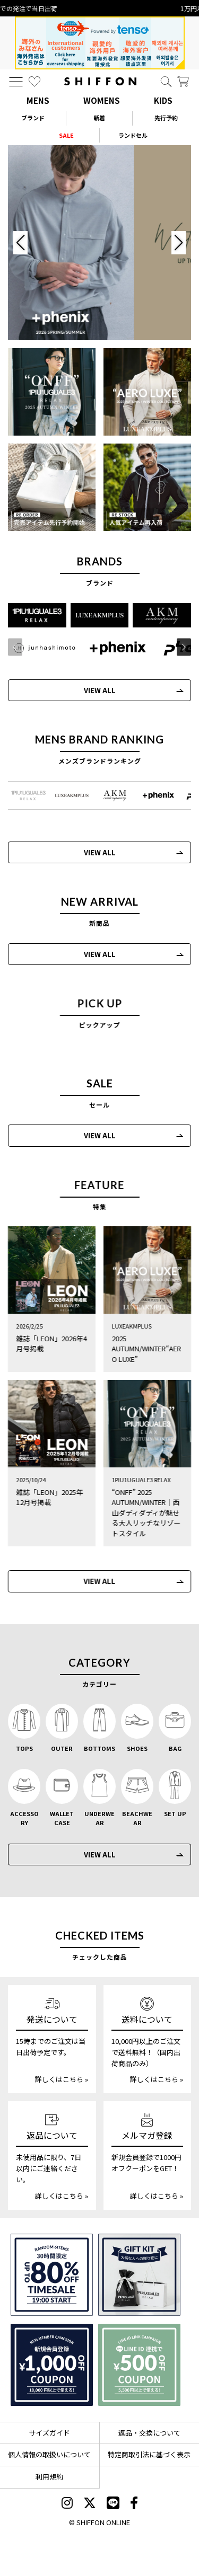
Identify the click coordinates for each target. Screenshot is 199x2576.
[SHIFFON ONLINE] (100, 81)
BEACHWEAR (137, 1818)
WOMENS (101, 100)
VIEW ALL (97, 690)
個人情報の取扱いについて (49, 2454)
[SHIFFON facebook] (134, 2504)
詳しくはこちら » (61, 2079)
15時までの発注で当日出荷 (100, 8)
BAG (175, 1748)
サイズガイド (49, 2433)
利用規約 (49, 2477)
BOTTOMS (99, 1748)
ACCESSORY (24, 1818)
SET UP (175, 1813)
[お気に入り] (34, 82)
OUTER (62, 1748)
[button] (181, 647)
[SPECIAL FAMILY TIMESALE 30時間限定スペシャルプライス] (52, 2275)
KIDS (163, 100)
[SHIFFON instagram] (67, 2504)
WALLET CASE (62, 1818)
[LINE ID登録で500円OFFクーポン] (139, 2365)
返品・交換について (149, 2433)
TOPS (24, 1748)
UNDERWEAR (99, 1818)
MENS (38, 100)
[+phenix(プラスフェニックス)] (115, 648)
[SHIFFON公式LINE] (113, 2504)
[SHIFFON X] (90, 2504)
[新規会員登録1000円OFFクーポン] (52, 2365)
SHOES (137, 1748)
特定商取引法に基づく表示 (149, 2454)
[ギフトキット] (139, 2275)
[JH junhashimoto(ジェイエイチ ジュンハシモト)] (42, 648)
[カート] (183, 82)
